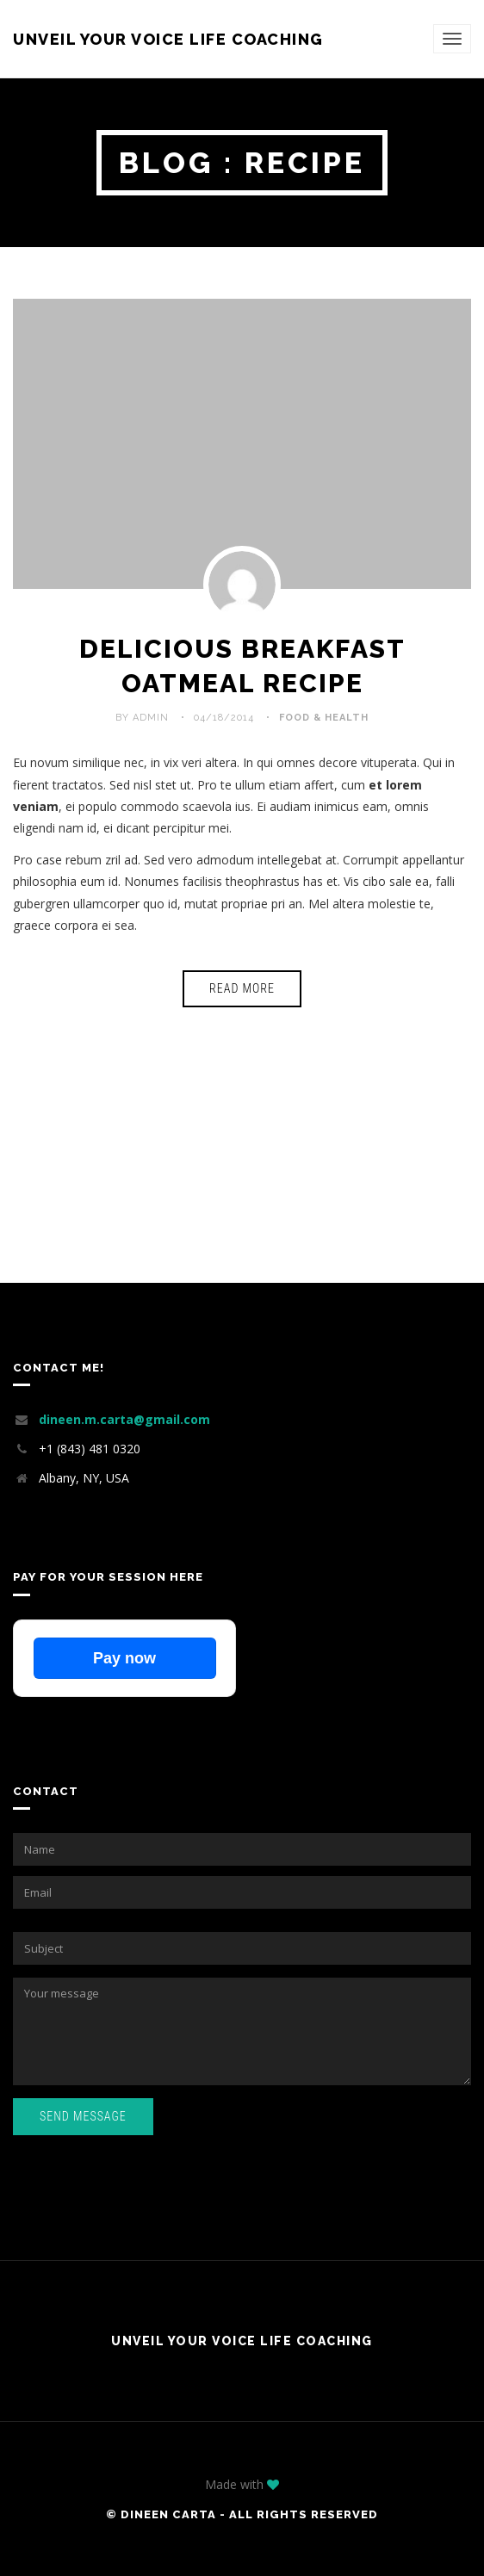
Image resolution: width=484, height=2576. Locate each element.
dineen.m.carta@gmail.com (124, 1419)
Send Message (83, 2116)
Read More (242, 988)
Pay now (124, 1658)
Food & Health (324, 717)
